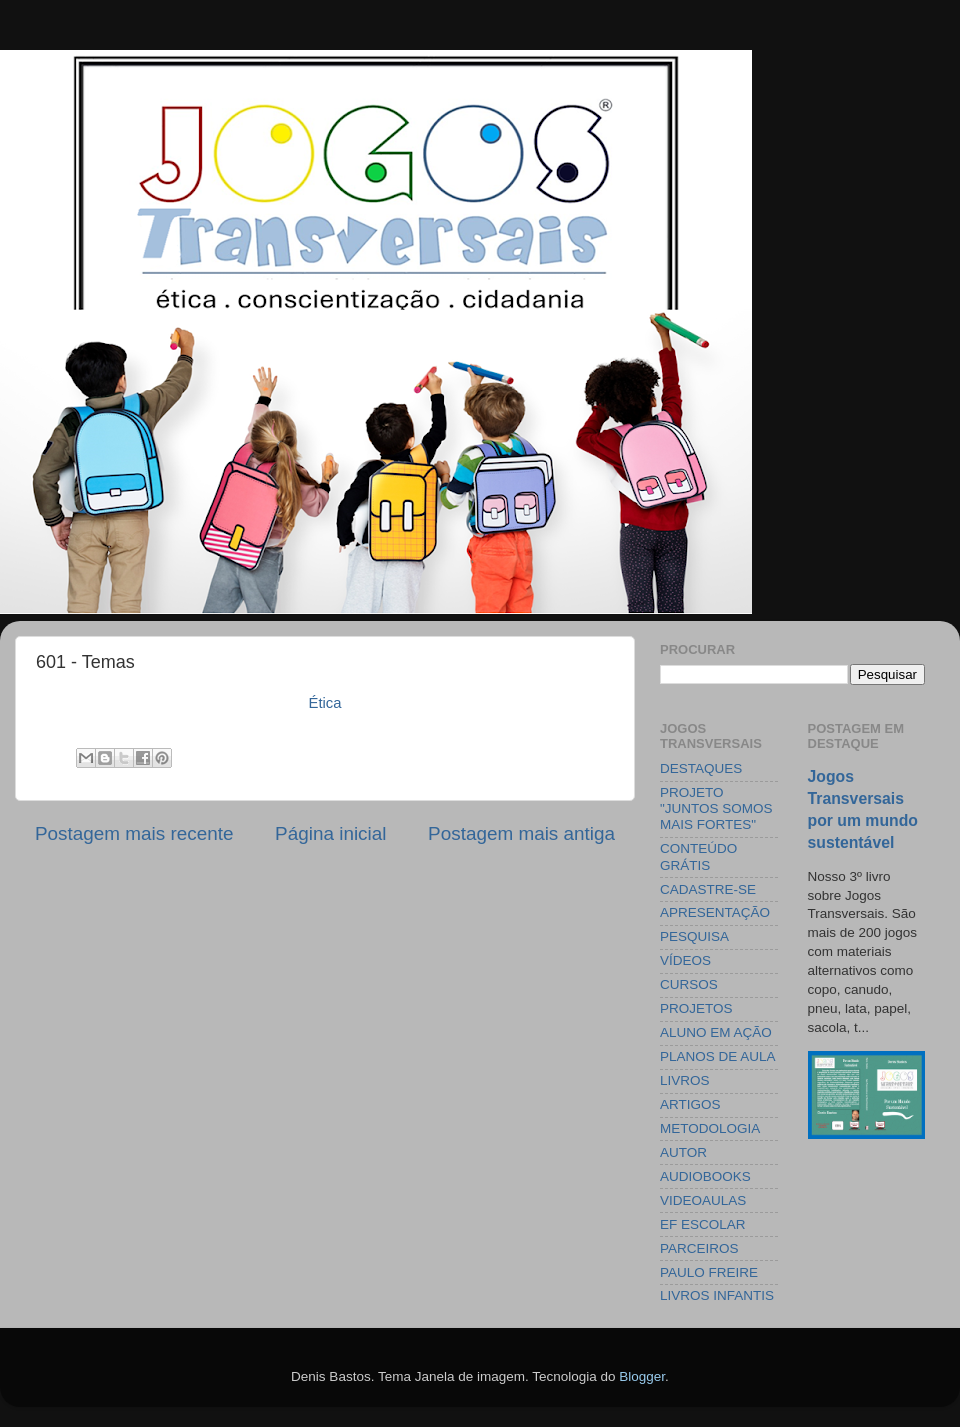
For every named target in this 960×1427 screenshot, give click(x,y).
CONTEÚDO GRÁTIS (698, 856)
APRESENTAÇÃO (715, 912)
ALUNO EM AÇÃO (716, 1032)
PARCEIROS (699, 1248)
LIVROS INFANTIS (717, 1295)
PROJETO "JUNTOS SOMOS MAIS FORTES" (716, 808)
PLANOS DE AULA (718, 1056)
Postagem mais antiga (521, 833)
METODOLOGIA (710, 1128)
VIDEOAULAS (703, 1200)
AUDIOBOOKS (705, 1176)
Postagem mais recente (134, 833)
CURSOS (689, 984)
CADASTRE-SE (708, 889)
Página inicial (330, 833)
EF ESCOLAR (703, 1224)
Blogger (642, 1376)
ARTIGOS (690, 1104)
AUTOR (683, 1152)
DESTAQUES (701, 768)
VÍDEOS (685, 960)
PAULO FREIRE (709, 1272)
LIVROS (685, 1080)
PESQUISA (694, 936)
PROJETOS (696, 1008)
